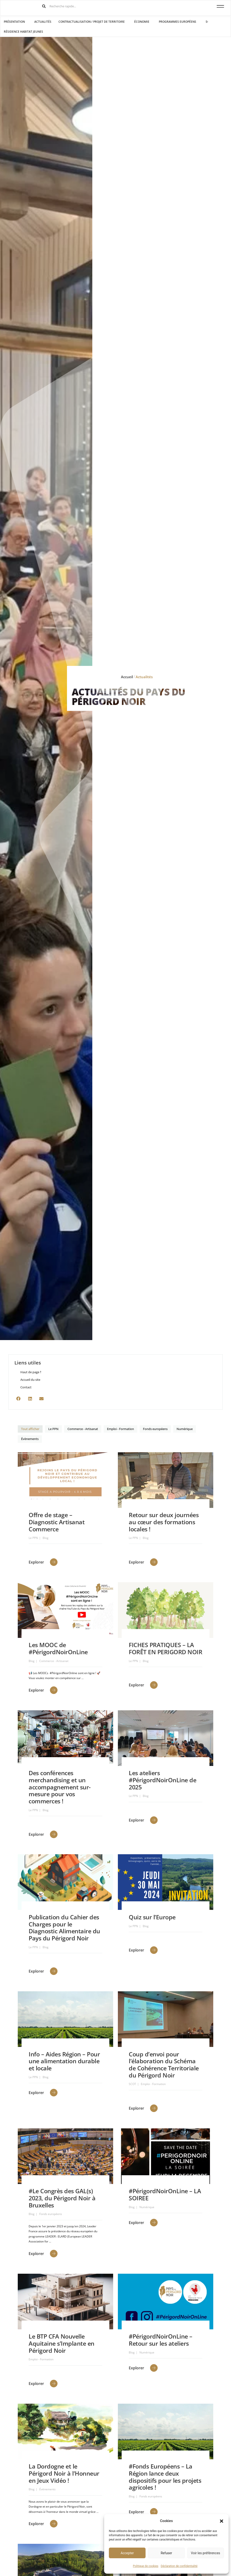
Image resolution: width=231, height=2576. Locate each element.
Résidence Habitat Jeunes (24, 32)
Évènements (30, 1440)
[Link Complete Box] (65, 1515)
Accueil (127, 677)
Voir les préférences (205, 2553)
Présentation (14, 22)
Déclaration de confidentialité (179, 2566)
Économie (142, 22)
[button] (221, 2521)
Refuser (166, 2553)
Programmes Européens (178, 22)
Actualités (43, 22)
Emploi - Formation (120, 1430)
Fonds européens (155, 1430)
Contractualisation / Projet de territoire (92, 22)
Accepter (127, 2553)
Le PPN (53, 1430)
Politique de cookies (145, 2566)
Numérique (185, 1430)
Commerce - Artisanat (82, 1430)
